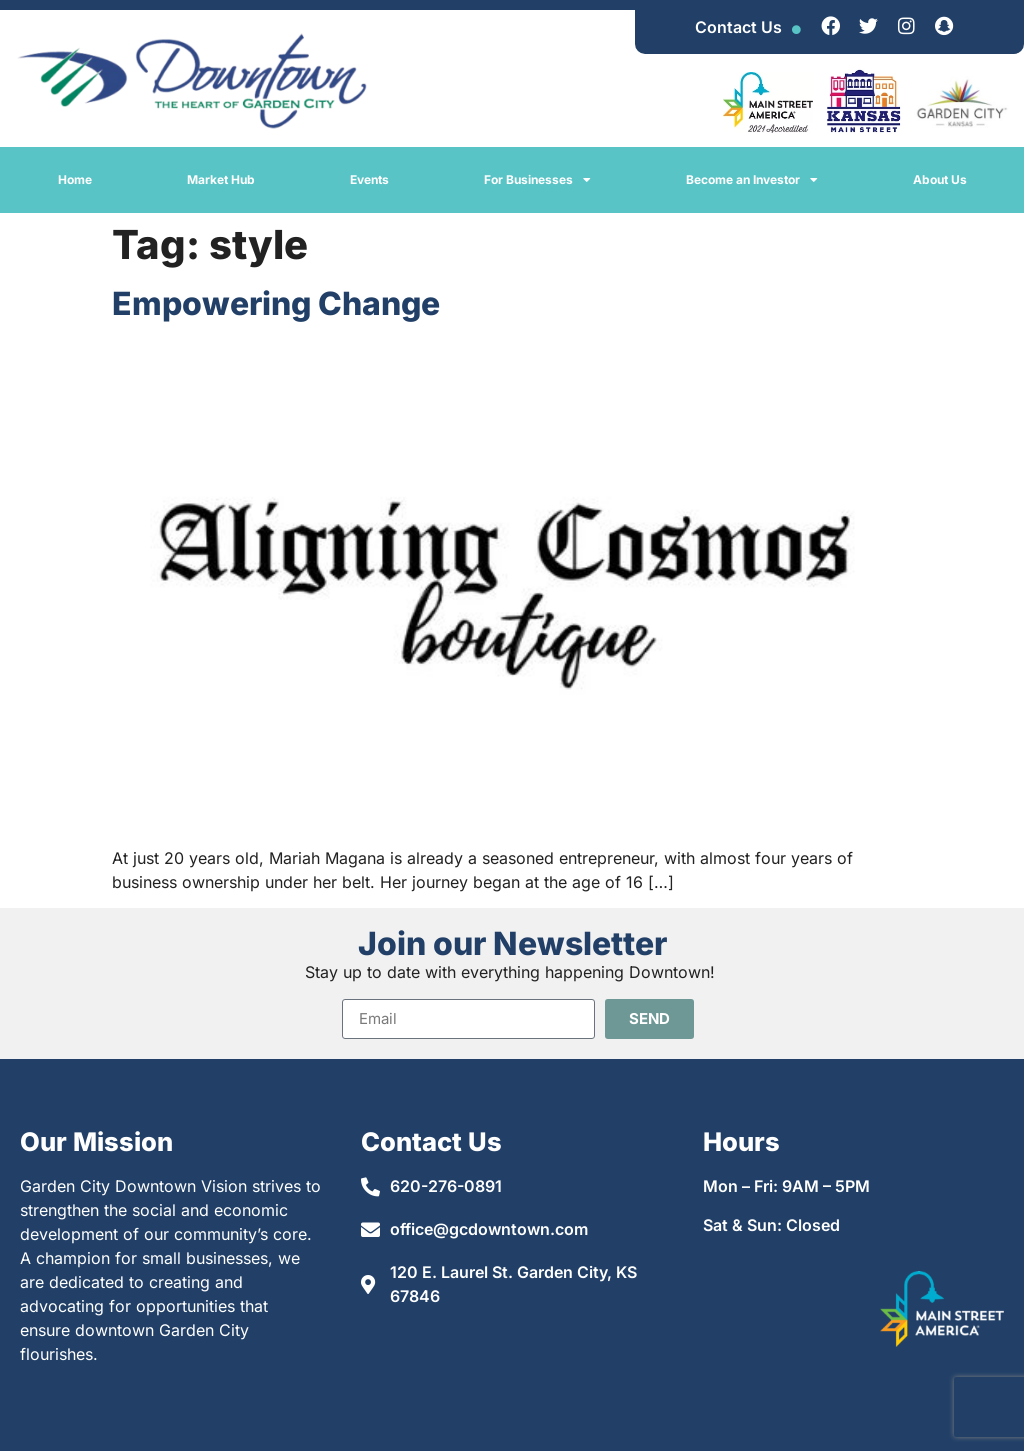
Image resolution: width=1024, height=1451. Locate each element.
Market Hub (221, 179)
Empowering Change (276, 303)
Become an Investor (752, 180)
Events (369, 179)
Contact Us (738, 27)
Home (75, 179)
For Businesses (537, 180)
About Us (940, 179)
